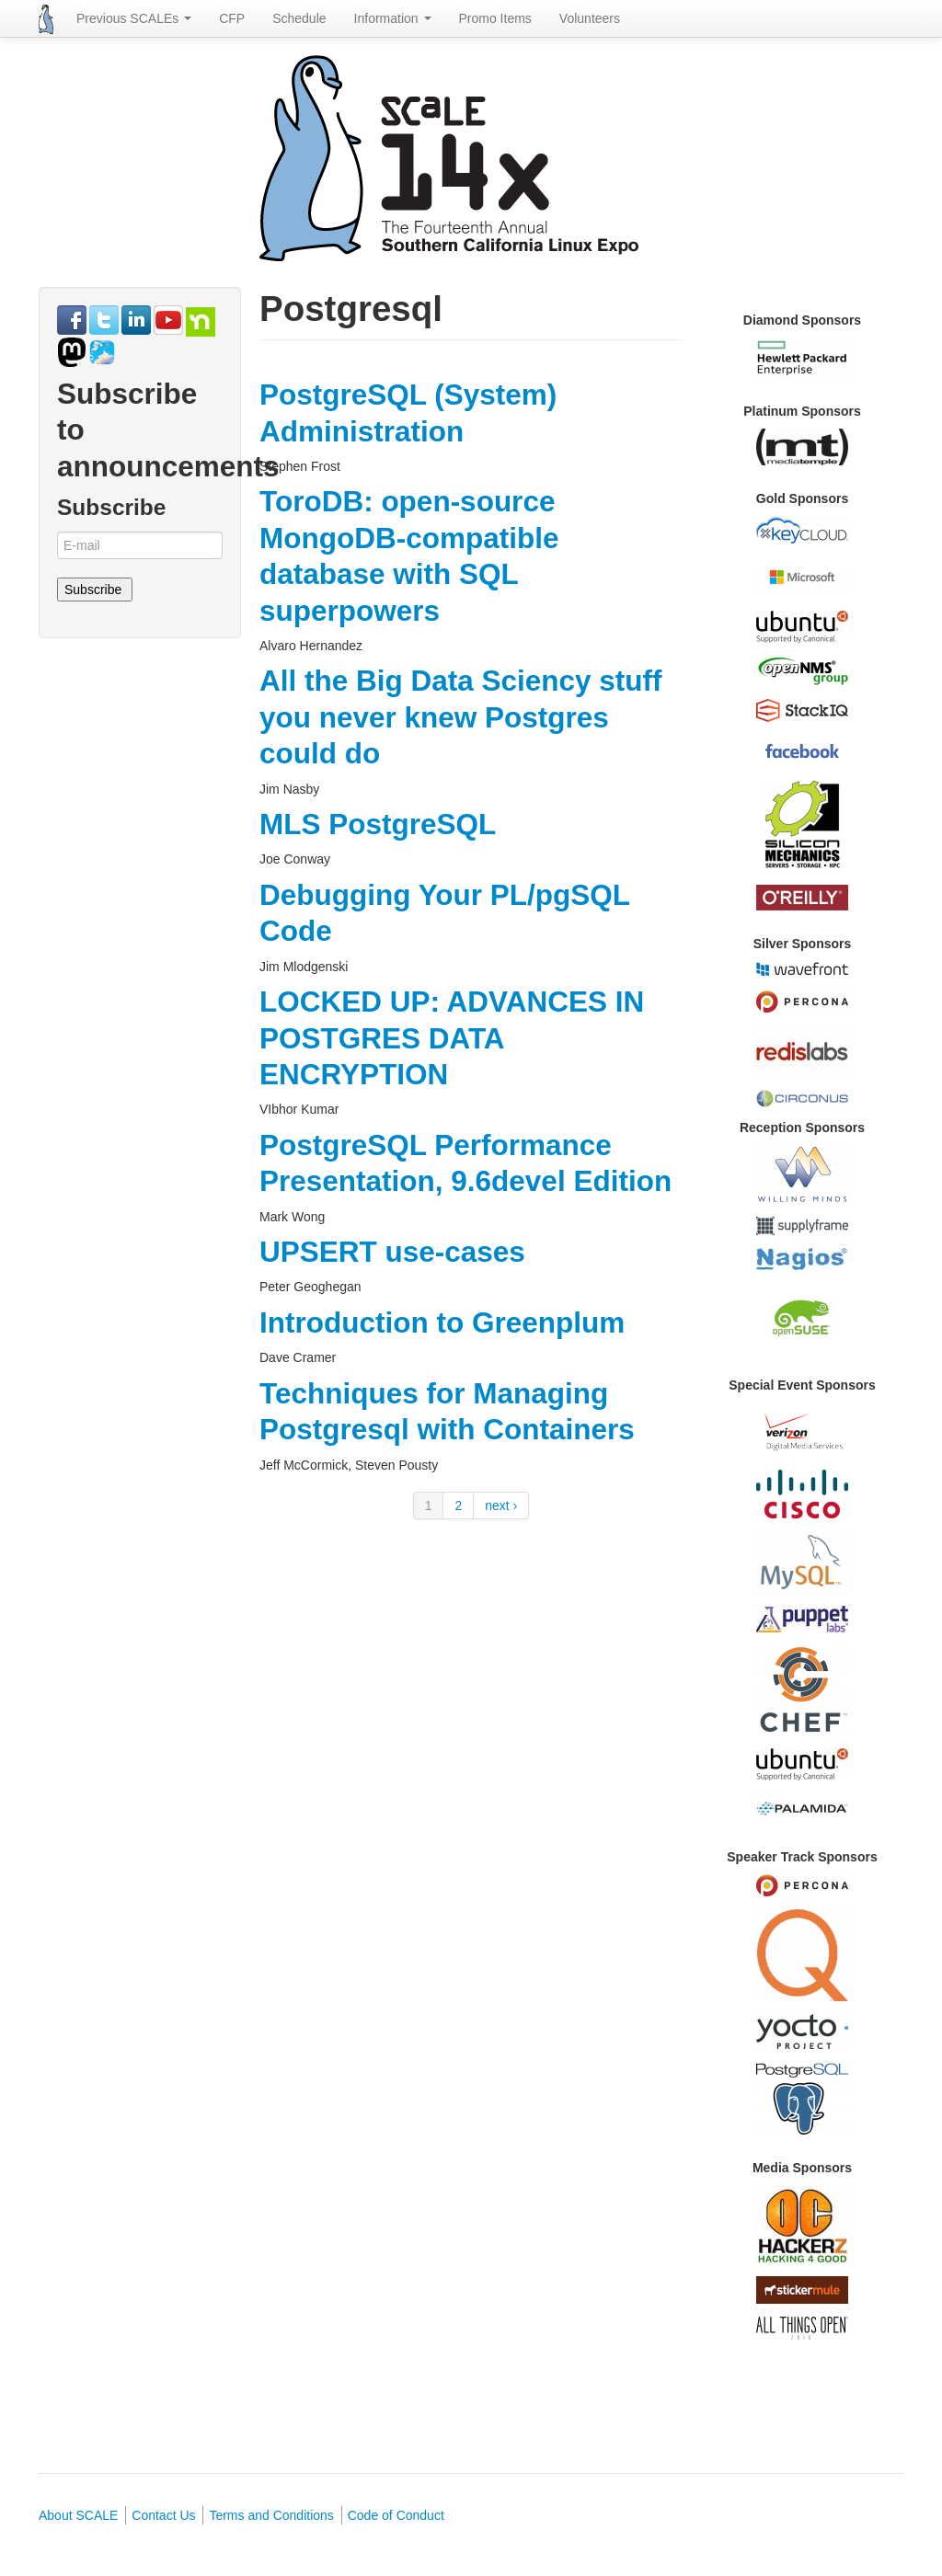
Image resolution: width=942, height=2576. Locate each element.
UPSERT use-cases (392, 1251)
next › (501, 1505)
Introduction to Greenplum (442, 1322)
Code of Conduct (396, 2515)
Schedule (299, 18)
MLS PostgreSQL (377, 824)
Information (392, 18)
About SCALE (78, 2515)
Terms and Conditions (271, 2515)
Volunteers (589, 18)
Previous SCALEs (133, 18)
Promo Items (495, 18)
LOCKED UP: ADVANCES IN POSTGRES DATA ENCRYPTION (451, 1038)
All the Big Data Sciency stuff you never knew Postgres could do (460, 717)
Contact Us (163, 2515)
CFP (232, 18)
